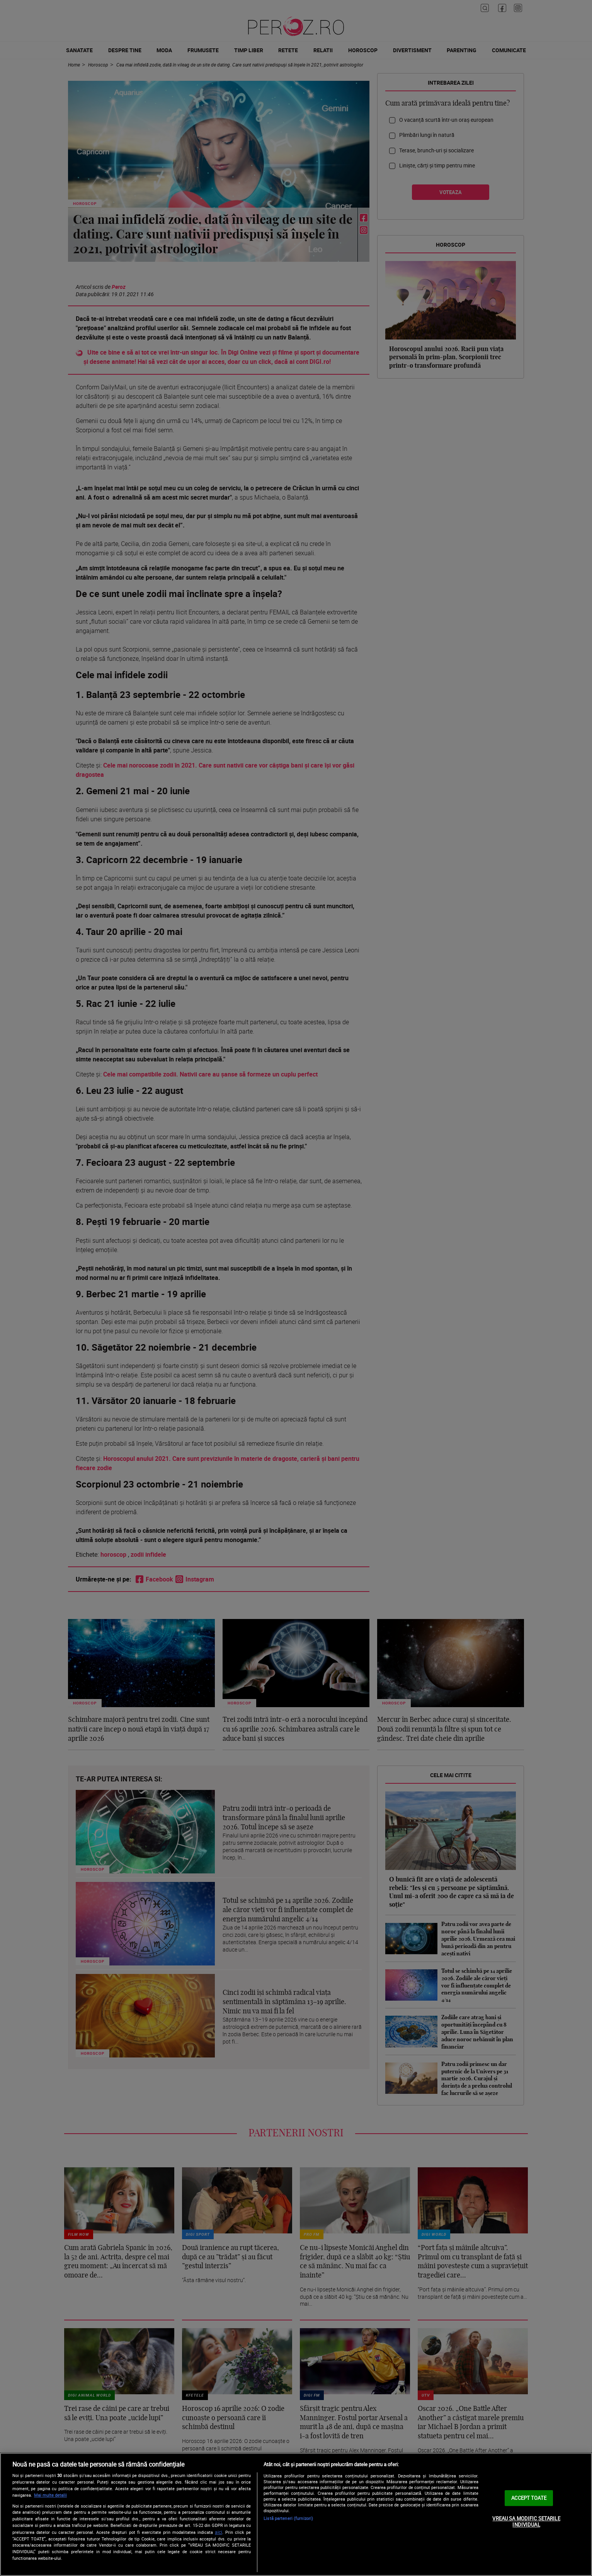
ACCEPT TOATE (528, 2497)
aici (218, 2532)
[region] (296, 2514)
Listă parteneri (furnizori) (288, 2518)
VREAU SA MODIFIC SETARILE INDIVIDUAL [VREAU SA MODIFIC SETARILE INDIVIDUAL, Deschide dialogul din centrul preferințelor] (526, 2521)
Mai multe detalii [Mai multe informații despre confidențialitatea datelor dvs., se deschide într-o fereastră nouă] (50, 2495)
